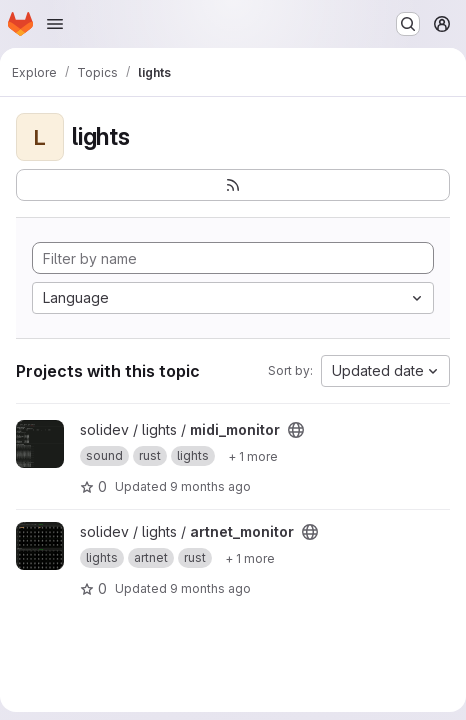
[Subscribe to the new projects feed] (233, 185)
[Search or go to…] (408, 24)
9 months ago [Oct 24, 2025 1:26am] (210, 486)
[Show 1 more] (253, 456)
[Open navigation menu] (55, 24)
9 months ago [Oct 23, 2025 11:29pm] (210, 588)
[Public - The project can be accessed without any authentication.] (296, 430)
